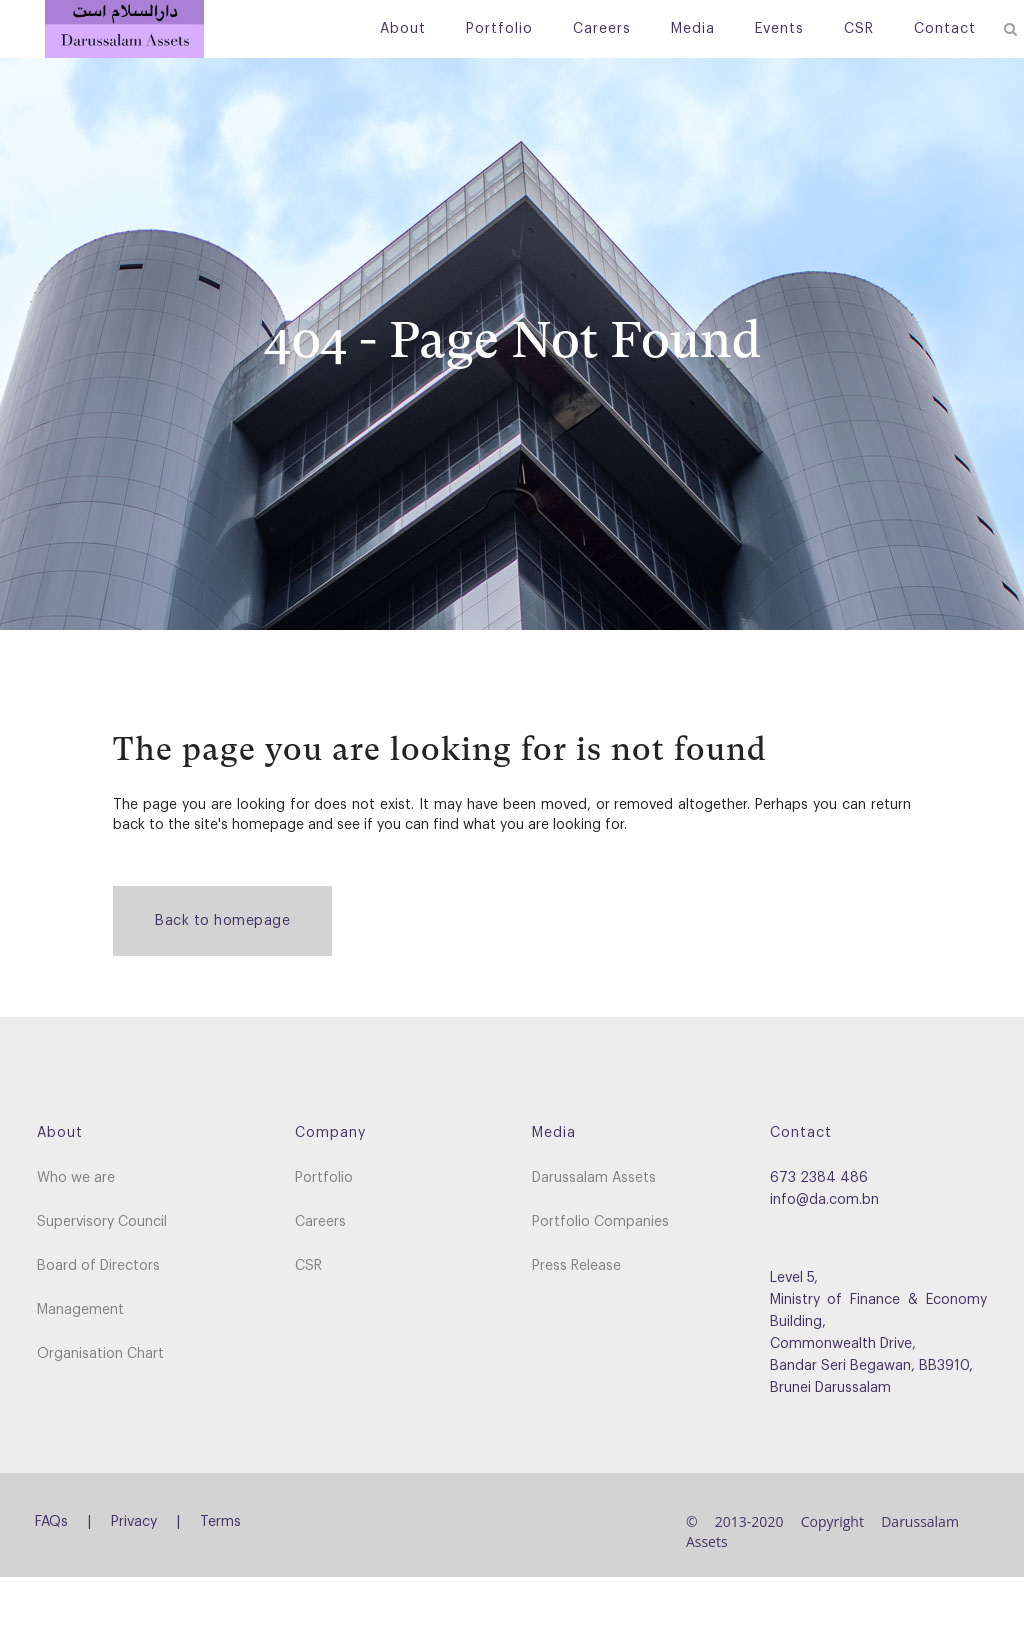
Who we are (76, 1178)
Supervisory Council (102, 1222)
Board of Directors (98, 1266)
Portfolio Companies (600, 1222)
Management (80, 1310)
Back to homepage (222, 921)
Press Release (576, 1266)
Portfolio (324, 1178)
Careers (320, 1222)
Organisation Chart (100, 1354)
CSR (308, 1266)
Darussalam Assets (594, 1178)
